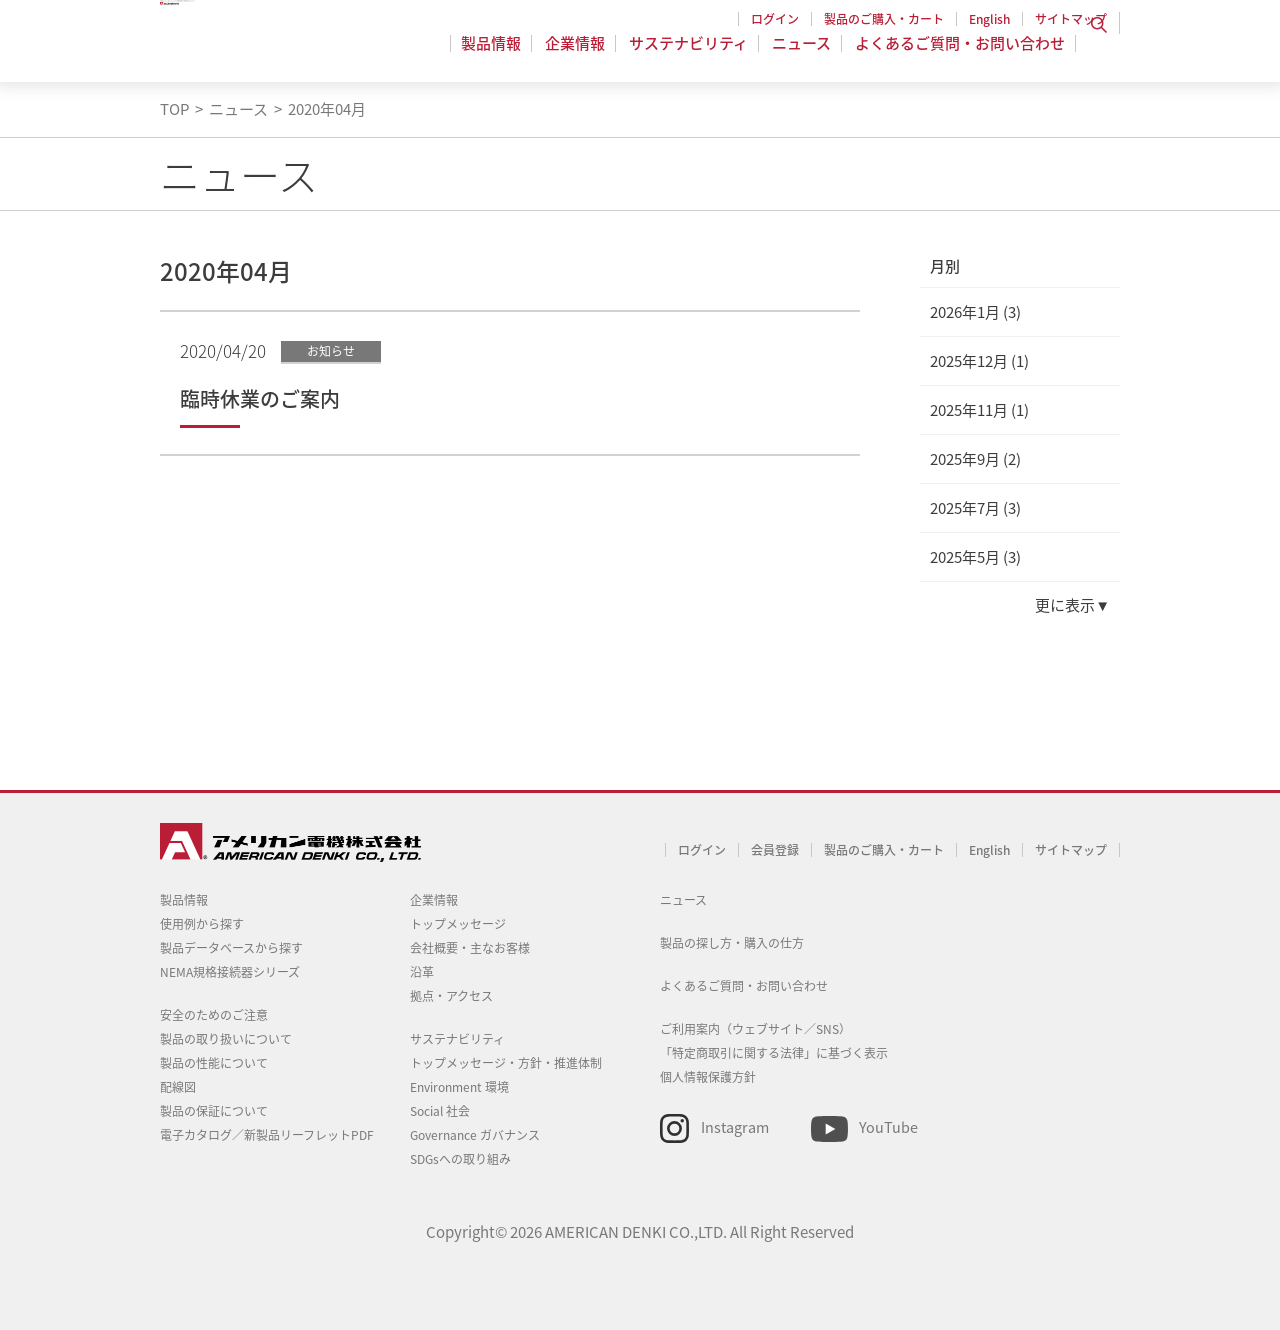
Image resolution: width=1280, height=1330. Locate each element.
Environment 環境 (459, 1087)
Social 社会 (440, 1111)
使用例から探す (202, 924)
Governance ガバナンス (475, 1135)
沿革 (422, 972)
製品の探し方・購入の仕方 (732, 943)
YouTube (888, 1127)
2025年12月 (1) (979, 361)
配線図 (178, 1087)
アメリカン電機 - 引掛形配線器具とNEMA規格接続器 (287, 51)
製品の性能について (214, 1063)
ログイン (775, 19)
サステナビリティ (694, 54)
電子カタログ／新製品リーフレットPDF (267, 1135)
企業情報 (584, 54)
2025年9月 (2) (975, 459)
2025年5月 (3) (975, 557)
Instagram (735, 1127)
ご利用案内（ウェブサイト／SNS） (755, 1029)
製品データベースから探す (231, 948)
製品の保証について (214, 1111)
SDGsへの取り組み (460, 1159)
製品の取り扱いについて (226, 1039)
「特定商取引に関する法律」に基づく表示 (774, 1053)
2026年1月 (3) (975, 312)
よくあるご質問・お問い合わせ (960, 54)
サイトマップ (1071, 19)
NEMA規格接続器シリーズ (230, 972)
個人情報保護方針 (708, 1077)
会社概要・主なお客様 (470, 948)
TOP (174, 109)
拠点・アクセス (451, 996)
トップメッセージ (458, 924)
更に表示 (1065, 605)
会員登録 (775, 850)
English (989, 19)
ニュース (804, 54)
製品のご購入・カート (884, 19)
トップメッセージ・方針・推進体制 (506, 1063)
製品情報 (503, 54)
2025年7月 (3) (975, 508)
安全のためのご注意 (214, 1015)
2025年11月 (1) (979, 410)
